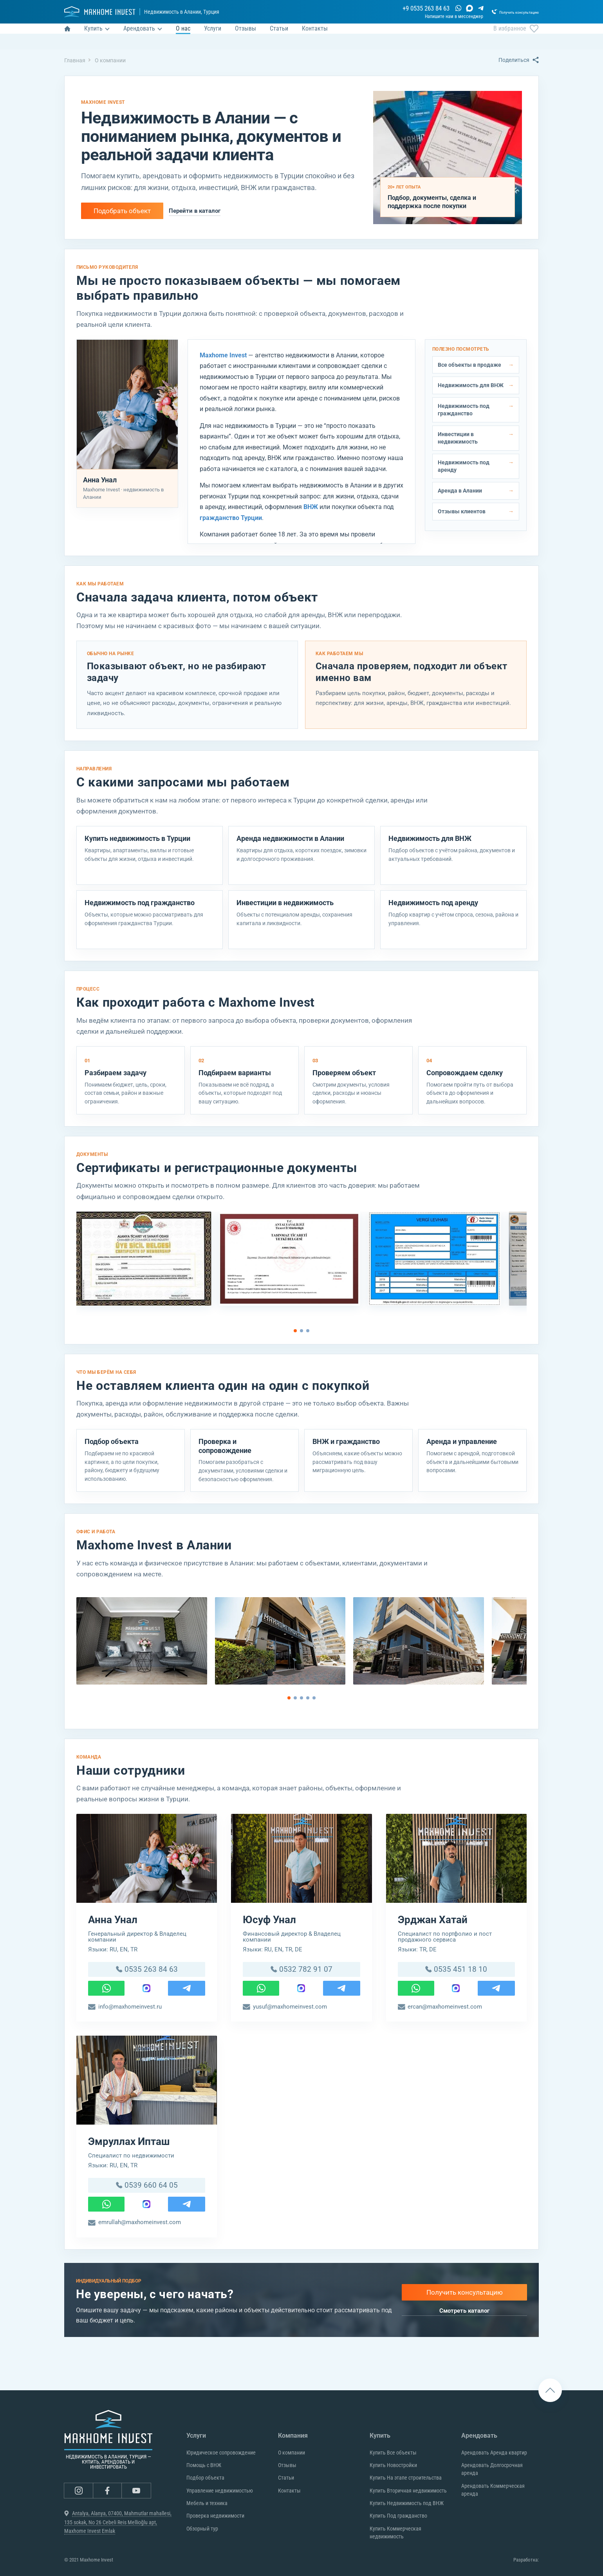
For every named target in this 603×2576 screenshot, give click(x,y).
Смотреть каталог (464, 2317)
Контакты (289, 2490)
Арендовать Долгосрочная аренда (492, 2469)
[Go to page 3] (307, 1330)
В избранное (516, 38)
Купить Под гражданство (398, 2516)
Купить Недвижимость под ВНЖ (407, 2503)
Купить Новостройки (393, 2465)
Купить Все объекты (393, 2452)
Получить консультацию (464, 2298)
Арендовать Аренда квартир (494, 2452)
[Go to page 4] (307, 1697)
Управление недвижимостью (219, 2490)
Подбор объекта (205, 2478)
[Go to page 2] (301, 1330)
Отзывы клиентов (462, 511)
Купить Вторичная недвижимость (408, 2490)
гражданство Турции (231, 518)
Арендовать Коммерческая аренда (493, 2490)
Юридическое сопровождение (221, 2452)
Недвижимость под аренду (463, 466)
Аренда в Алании (460, 490)
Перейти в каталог (194, 210)
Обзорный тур (202, 2528)
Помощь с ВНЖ (203, 2465)
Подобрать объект (122, 211)
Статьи (286, 2478)
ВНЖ (310, 507)
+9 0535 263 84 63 (391, 10)
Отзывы (287, 2465)
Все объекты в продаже (469, 365)
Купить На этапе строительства (406, 2478)
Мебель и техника (206, 2503)
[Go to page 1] (295, 1330)
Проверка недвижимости (215, 2516)
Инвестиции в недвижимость (458, 438)
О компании (291, 2452)
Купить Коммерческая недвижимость (395, 2532)
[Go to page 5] (314, 1697)
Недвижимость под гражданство (463, 410)
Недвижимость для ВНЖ (471, 385)
